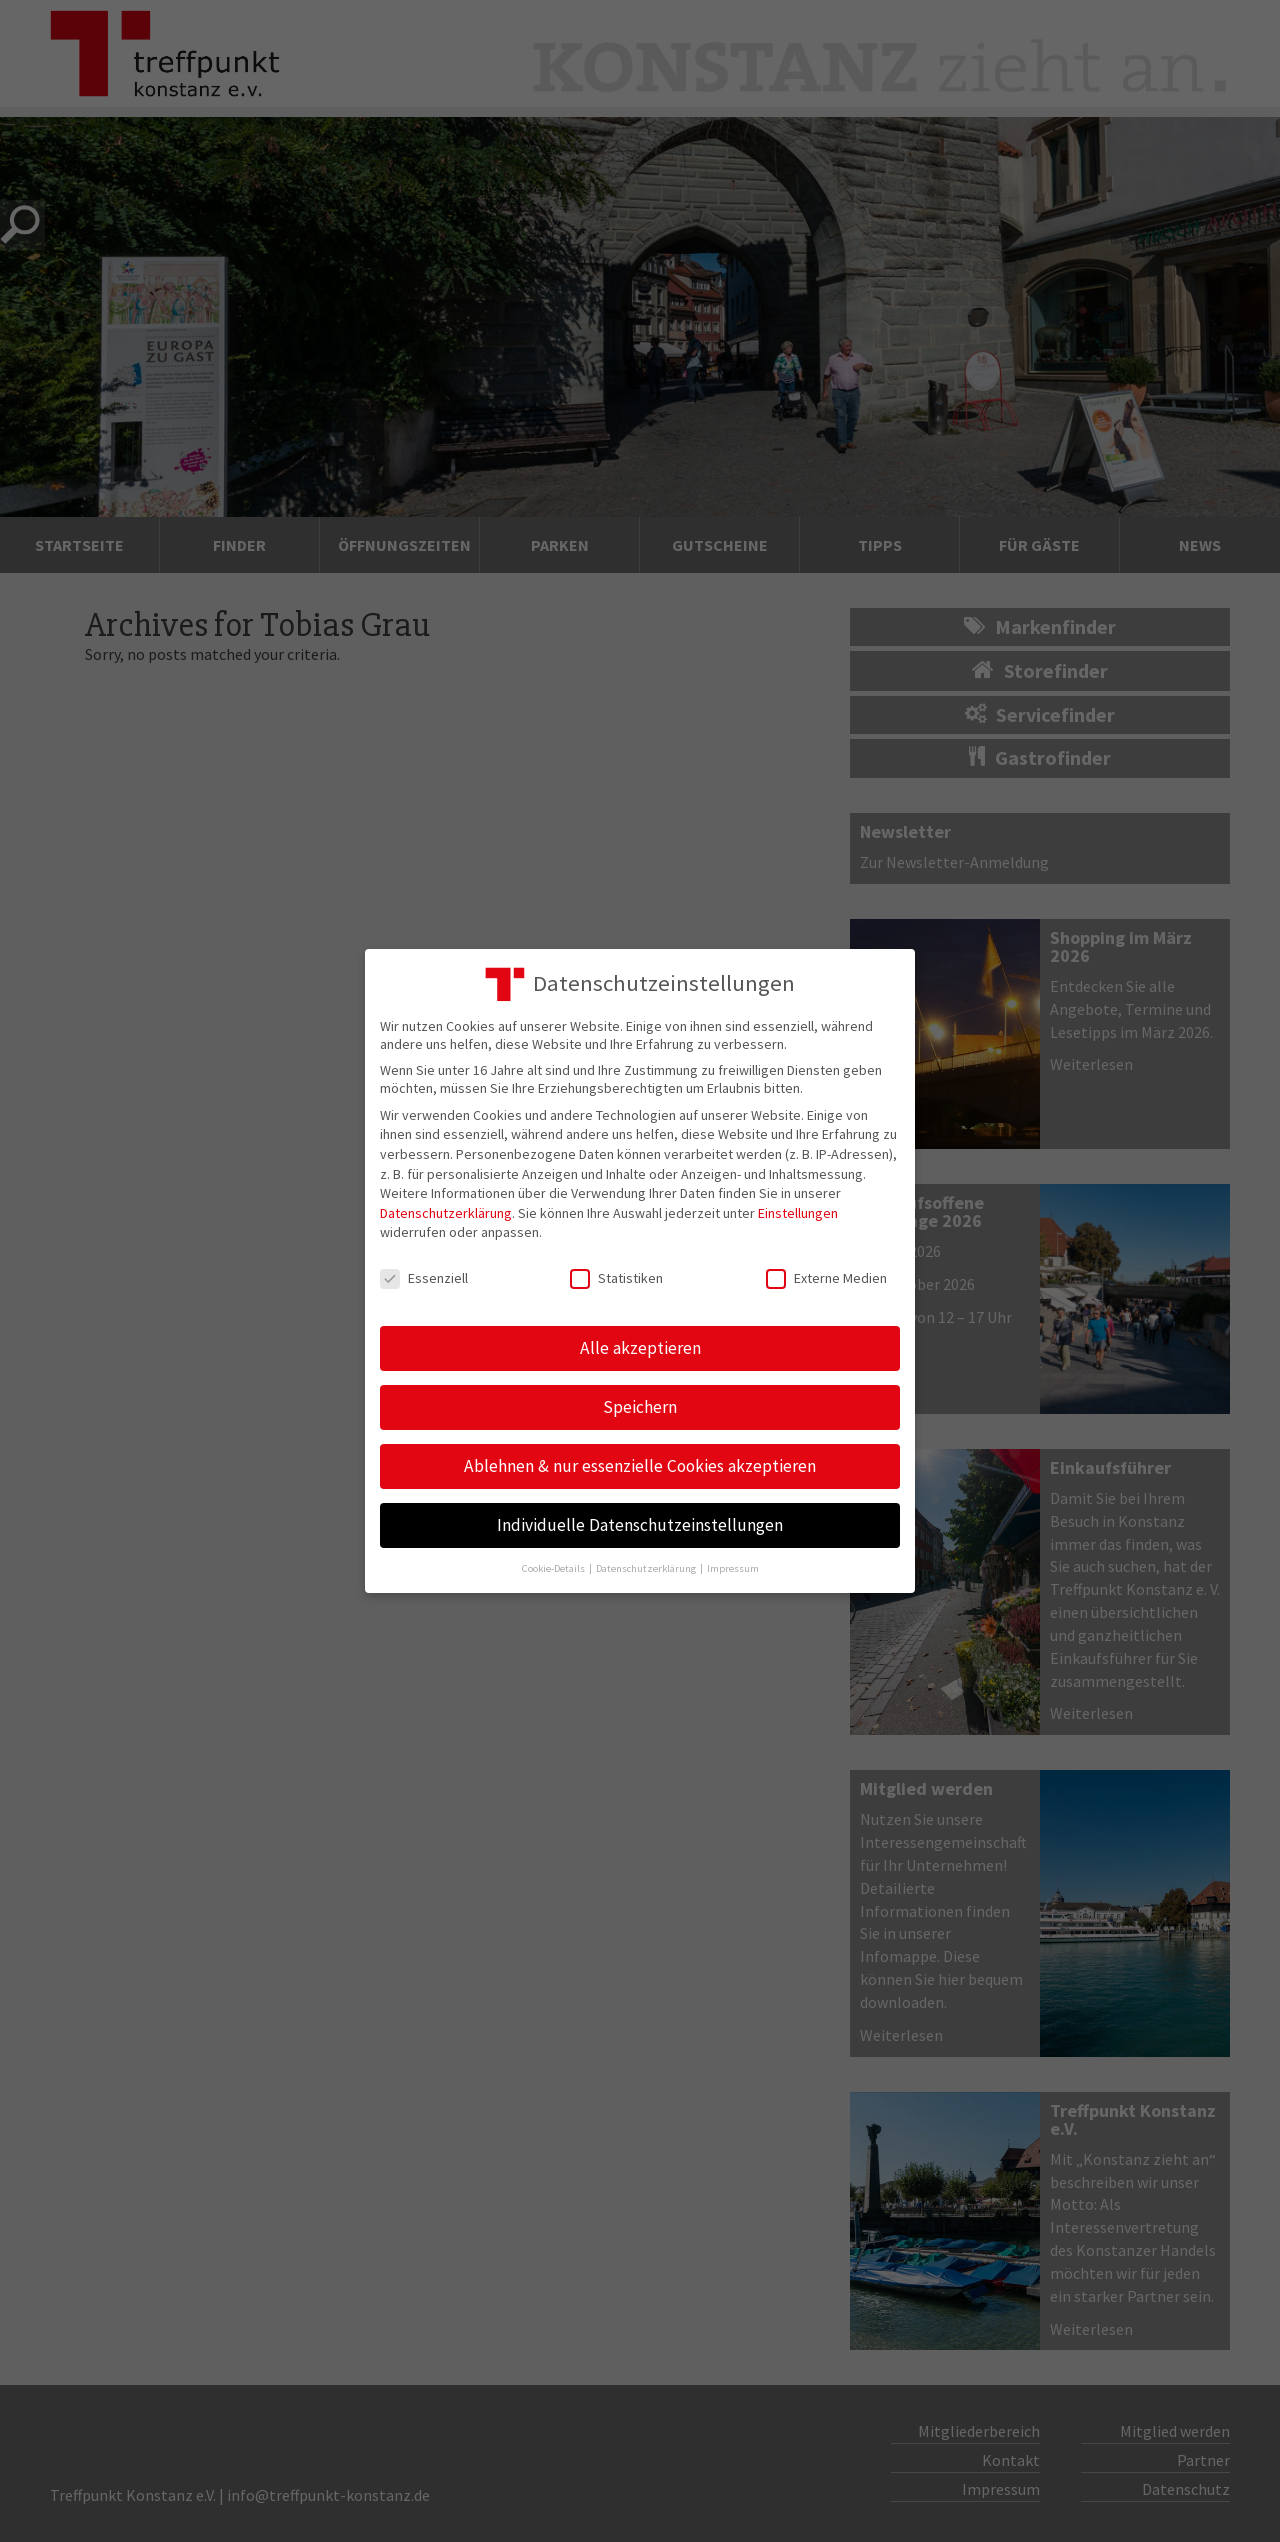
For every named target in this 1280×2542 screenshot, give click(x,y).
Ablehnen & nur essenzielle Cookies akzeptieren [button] (640, 1466)
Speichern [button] (640, 1407)
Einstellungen (798, 1213)
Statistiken (616, 1278)
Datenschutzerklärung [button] (647, 1568)
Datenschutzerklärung (446, 1213)
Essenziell (424, 1278)
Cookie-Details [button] (554, 1568)
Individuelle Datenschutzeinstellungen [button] (640, 1525)
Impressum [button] (733, 1568)
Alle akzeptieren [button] (640, 1348)
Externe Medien (826, 1278)
